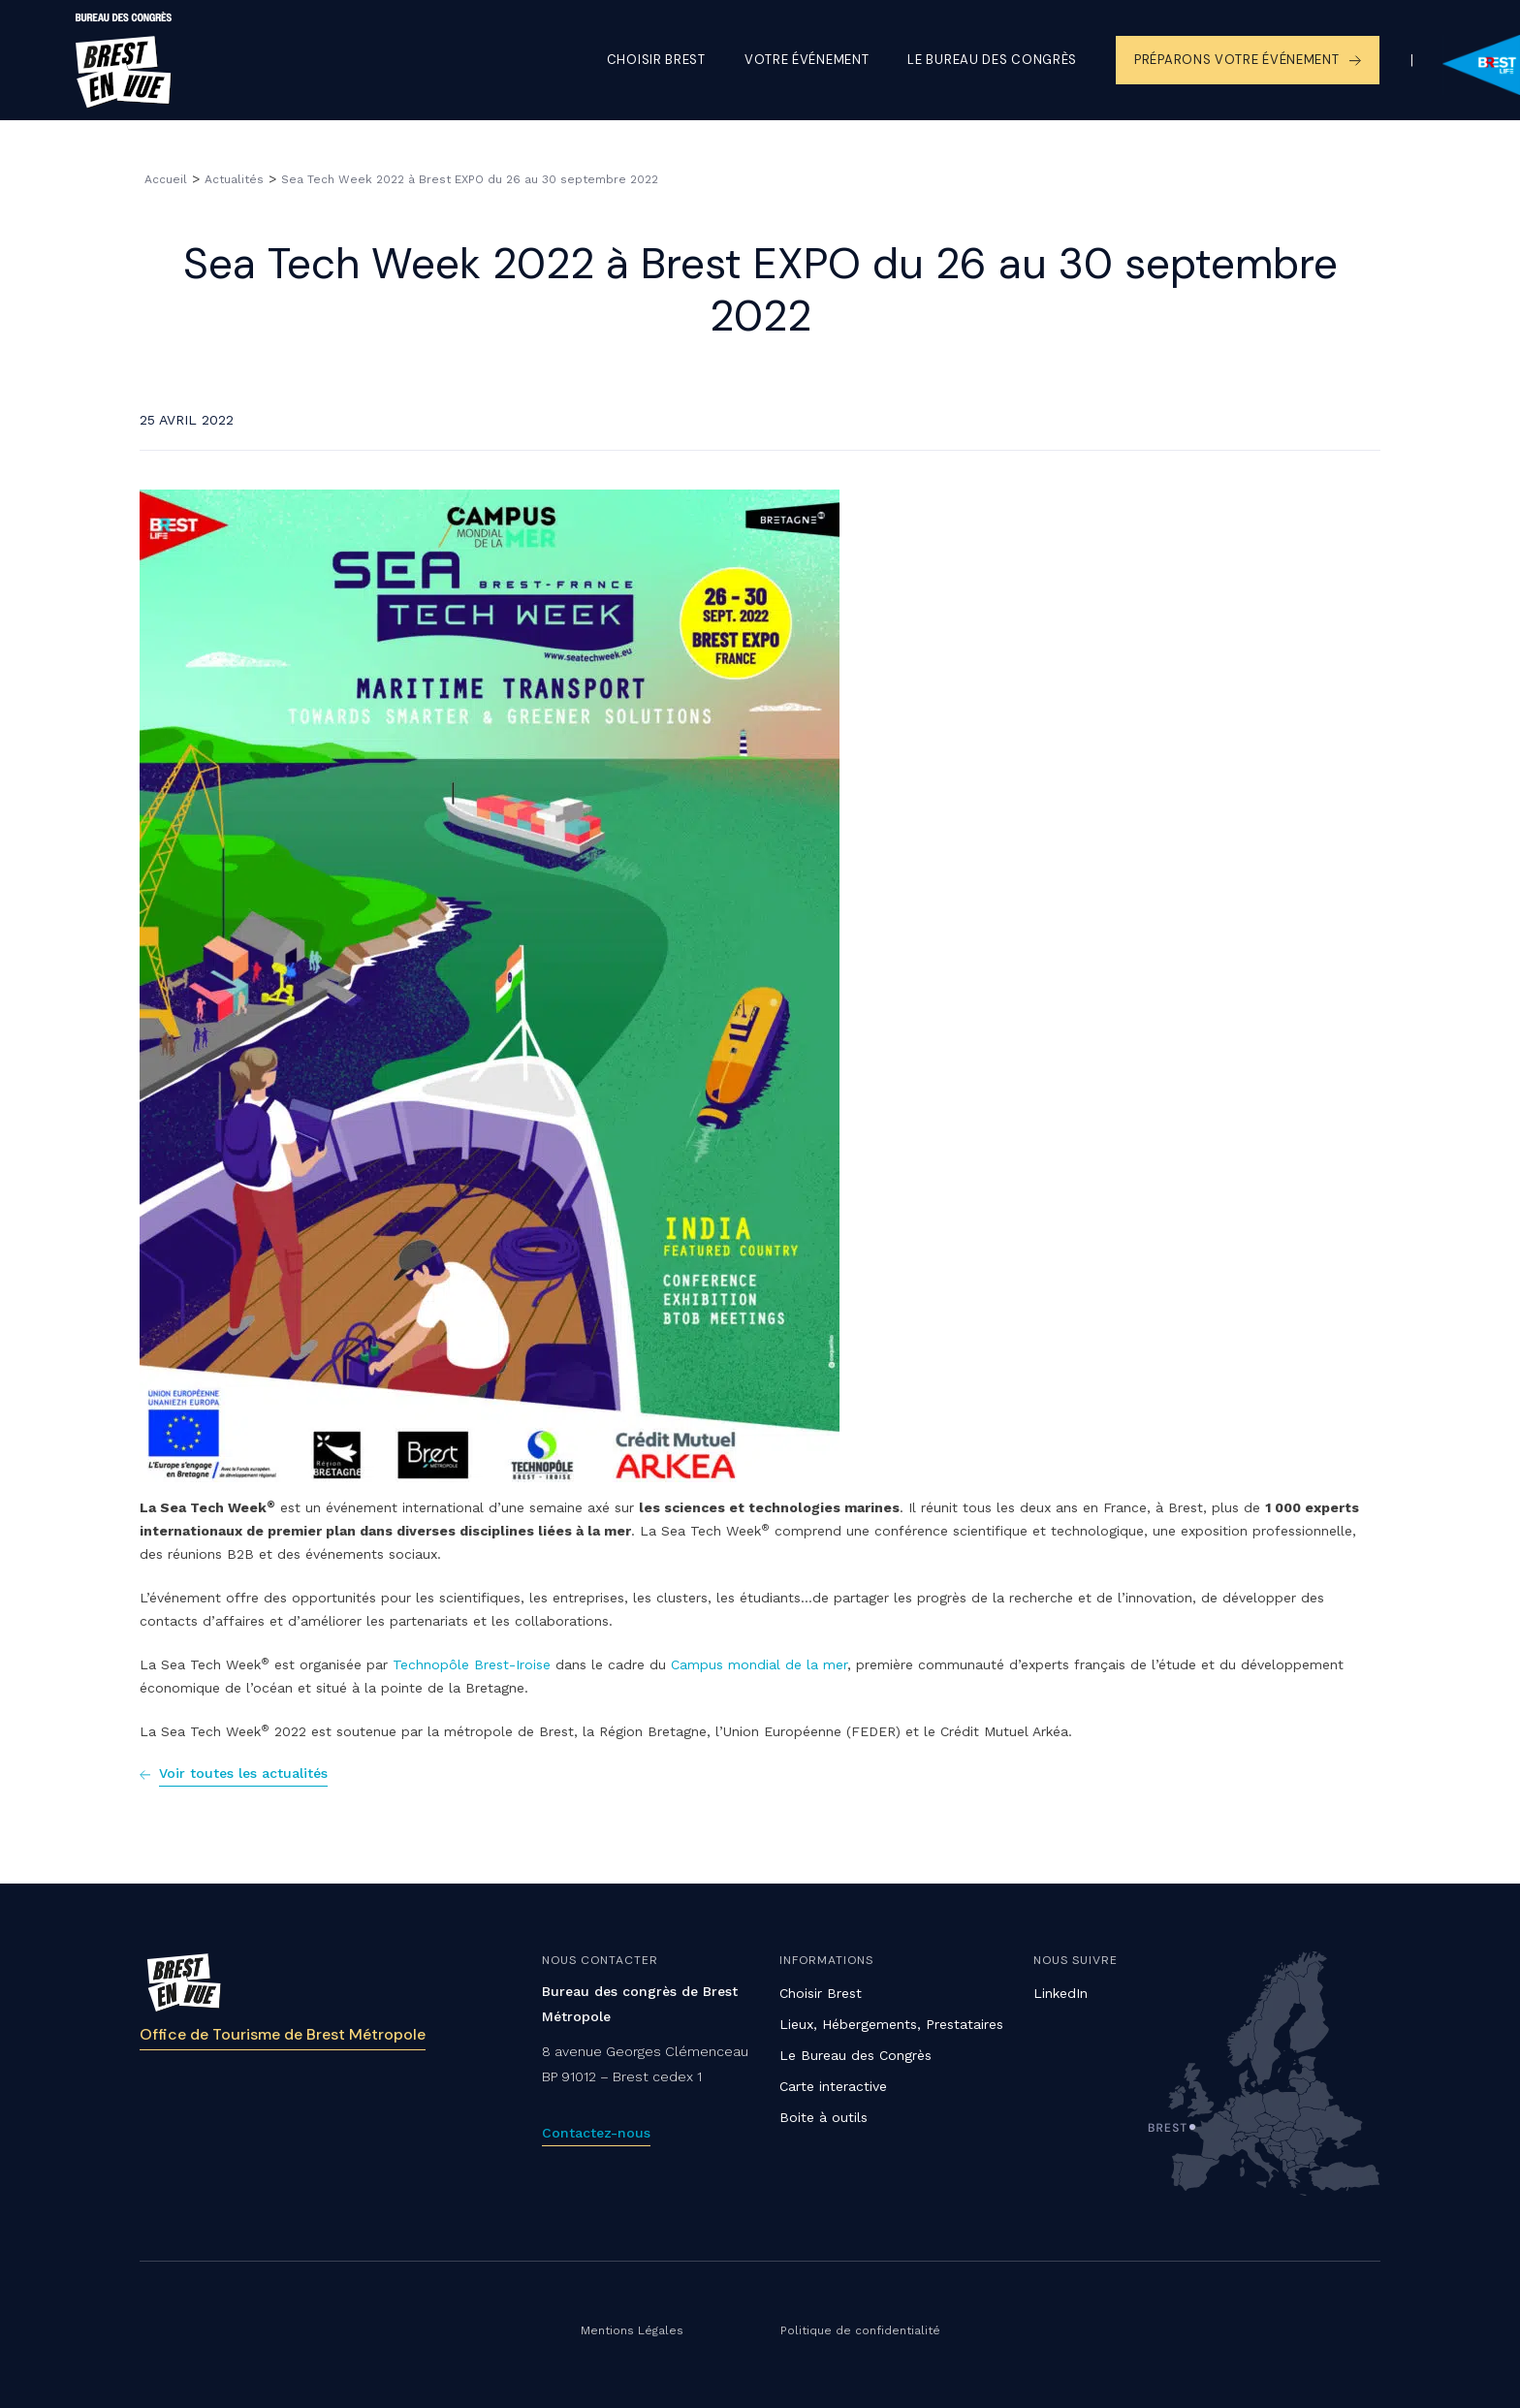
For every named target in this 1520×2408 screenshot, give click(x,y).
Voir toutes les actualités (243, 1773)
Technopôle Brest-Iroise (472, 1664)
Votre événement (807, 59)
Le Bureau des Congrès (855, 2055)
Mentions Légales (632, 2330)
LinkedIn (1060, 1993)
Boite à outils (823, 2117)
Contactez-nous (596, 2132)
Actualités (234, 179)
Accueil (165, 179)
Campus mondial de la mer (759, 1664)
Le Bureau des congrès (992, 59)
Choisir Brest (656, 59)
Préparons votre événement (1237, 59)
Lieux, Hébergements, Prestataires (891, 2024)
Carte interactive (833, 2086)
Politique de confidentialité (860, 2330)
